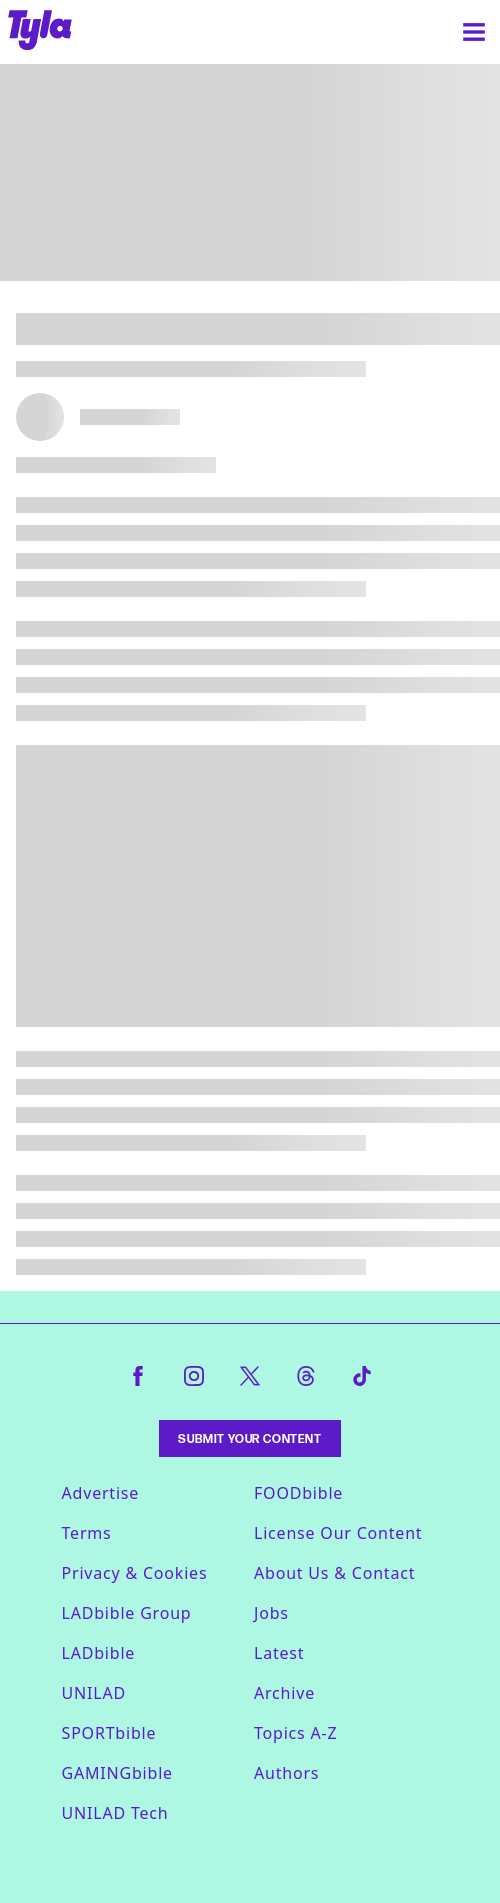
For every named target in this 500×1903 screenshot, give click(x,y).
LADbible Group (127, 1613)
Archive (284, 1693)
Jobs (271, 1613)
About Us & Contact (334, 1573)
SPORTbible (109, 1733)
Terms (87, 1533)
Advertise (101, 1493)
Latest (279, 1653)
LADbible (99, 1653)
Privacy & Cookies (135, 1573)
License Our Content (338, 1533)
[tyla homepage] (40, 32)
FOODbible (298, 1493)
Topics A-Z (295, 1733)
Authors (286, 1773)
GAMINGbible (117, 1773)
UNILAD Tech (115, 1813)
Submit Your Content (249, 1438)
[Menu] (474, 32)
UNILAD (94, 1693)
